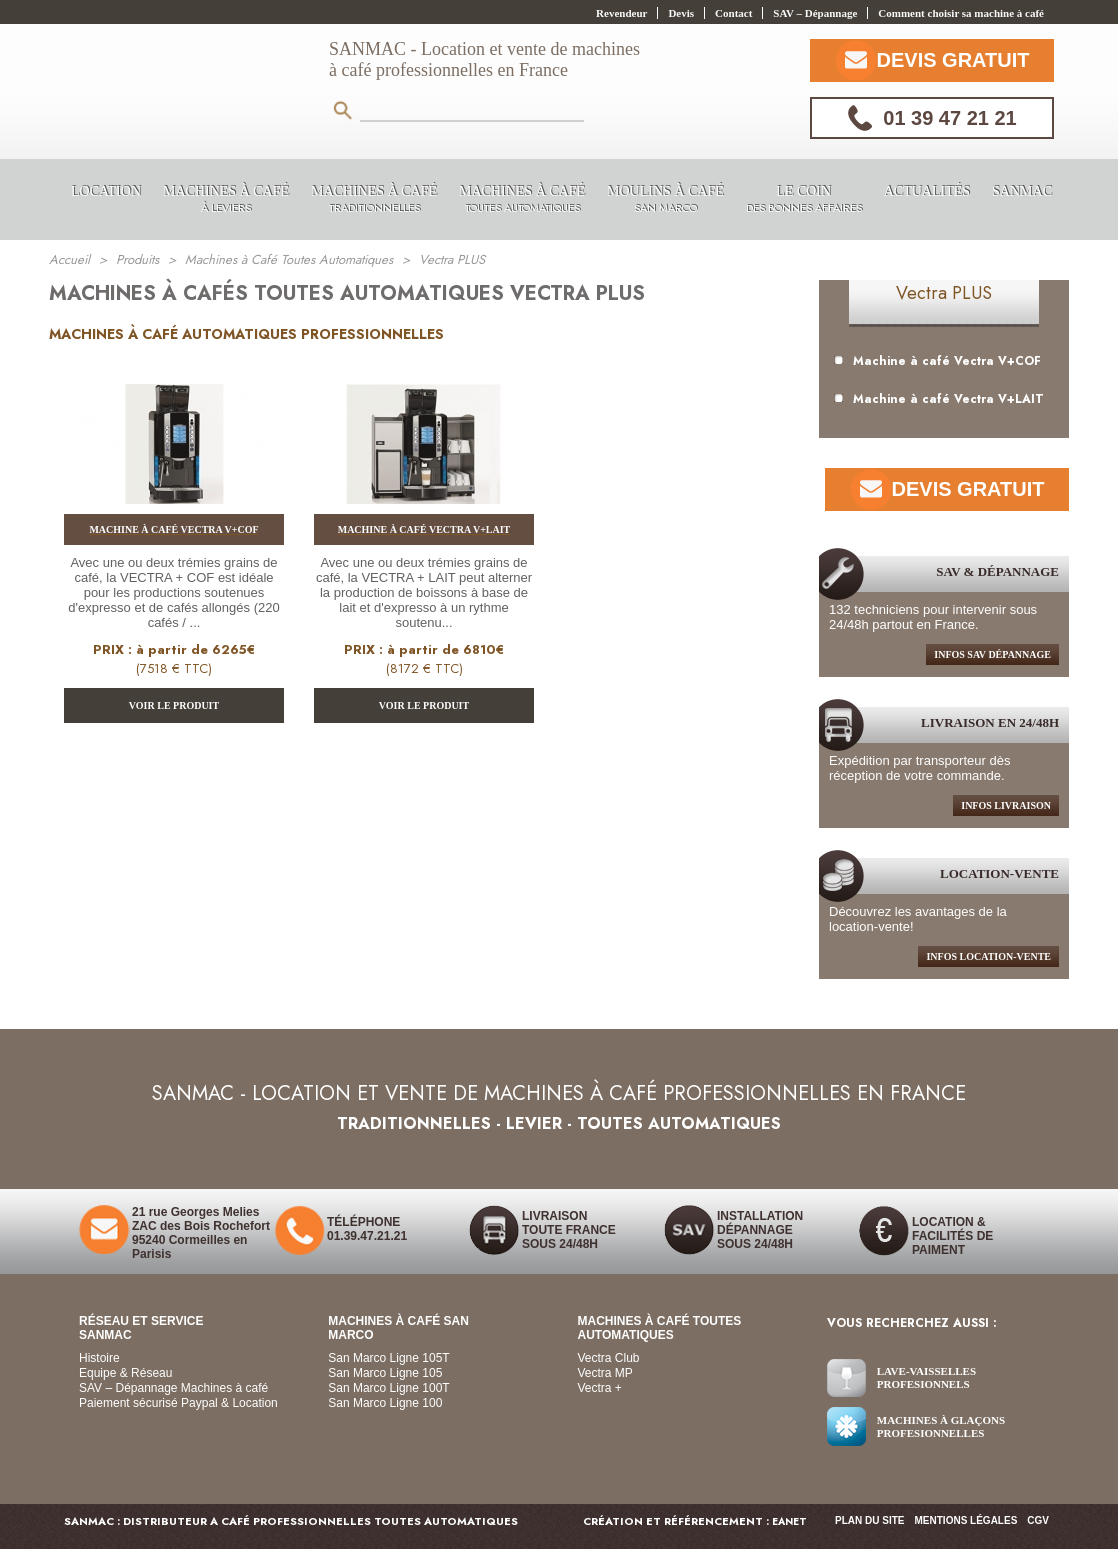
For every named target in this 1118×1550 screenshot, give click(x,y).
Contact (733, 13)
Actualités (927, 191)
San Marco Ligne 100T (388, 1388)
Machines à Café (226, 200)
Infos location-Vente (988, 956)
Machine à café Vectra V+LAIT (939, 399)
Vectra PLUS (944, 293)
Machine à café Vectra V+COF (937, 361)
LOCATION (106, 191)
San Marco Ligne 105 (385, 1373)
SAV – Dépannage (815, 13)
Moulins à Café (665, 200)
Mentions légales (966, 1520)
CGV (1038, 1520)
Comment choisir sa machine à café (961, 13)
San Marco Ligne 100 (385, 1403)
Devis (681, 13)
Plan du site (869, 1520)
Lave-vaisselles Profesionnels (926, 1377)
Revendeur (621, 13)
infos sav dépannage (992, 654)
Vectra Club (609, 1358)
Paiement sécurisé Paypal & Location (178, 1403)
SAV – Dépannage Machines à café (173, 1388)
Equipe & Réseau (125, 1373)
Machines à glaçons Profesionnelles (941, 1426)
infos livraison (1006, 805)
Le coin (804, 200)
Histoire (99, 1358)
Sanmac (1022, 191)
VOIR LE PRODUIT (174, 705)
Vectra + (600, 1388)
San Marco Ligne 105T (388, 1358)
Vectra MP (605, 1373)
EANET (789, 1521)
